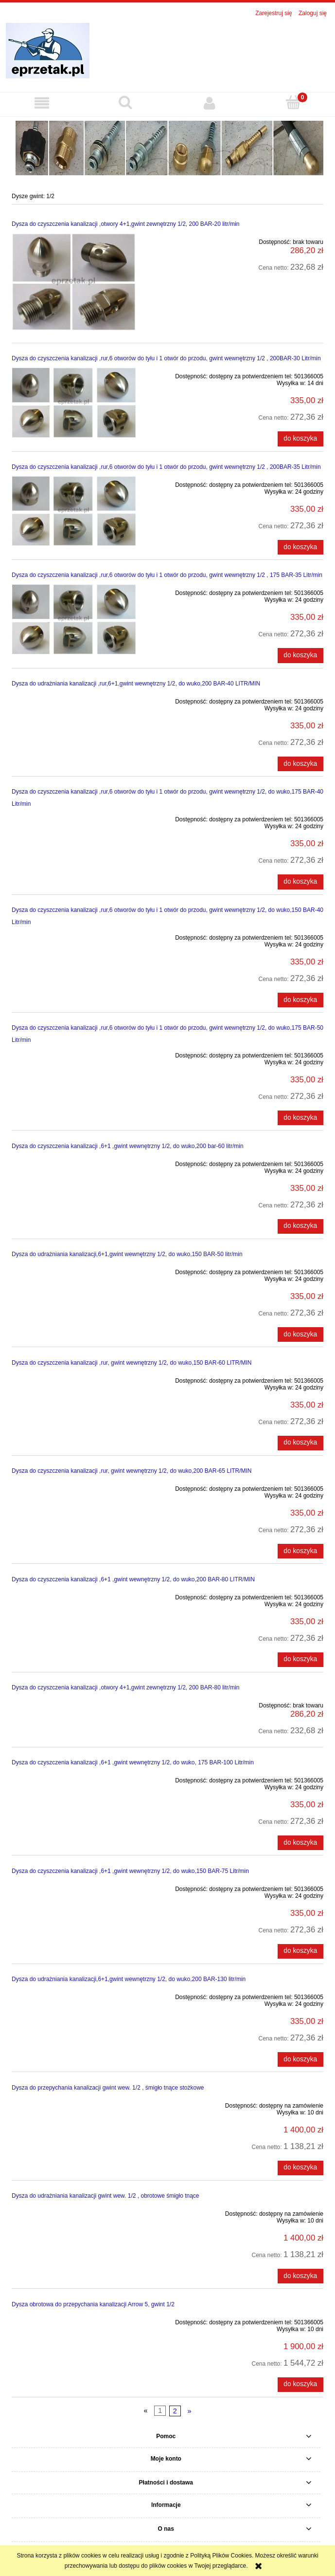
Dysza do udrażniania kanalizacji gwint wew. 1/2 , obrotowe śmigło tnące (105, 2195)
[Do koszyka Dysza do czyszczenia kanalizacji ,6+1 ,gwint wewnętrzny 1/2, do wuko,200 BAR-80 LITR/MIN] (300, 1659)
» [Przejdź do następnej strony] (189, 2411)
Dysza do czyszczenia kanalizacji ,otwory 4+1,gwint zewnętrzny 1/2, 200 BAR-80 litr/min (126, 1687)
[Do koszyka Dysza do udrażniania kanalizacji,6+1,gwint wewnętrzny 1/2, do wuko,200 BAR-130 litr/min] (300, 2059)
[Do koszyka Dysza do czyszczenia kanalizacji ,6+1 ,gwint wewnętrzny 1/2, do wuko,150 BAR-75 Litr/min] (300, 1951)
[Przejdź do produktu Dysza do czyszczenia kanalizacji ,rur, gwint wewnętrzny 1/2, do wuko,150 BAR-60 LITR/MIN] (74, 1378)
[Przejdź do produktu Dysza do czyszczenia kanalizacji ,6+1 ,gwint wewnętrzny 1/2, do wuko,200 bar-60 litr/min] (74, 1162)
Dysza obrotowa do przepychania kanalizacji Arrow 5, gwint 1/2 (93, 2304)
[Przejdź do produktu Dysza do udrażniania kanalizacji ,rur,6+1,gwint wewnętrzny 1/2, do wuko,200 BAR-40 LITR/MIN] (74, 699)
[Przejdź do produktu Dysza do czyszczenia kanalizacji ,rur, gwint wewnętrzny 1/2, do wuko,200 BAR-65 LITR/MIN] (74, 1487)
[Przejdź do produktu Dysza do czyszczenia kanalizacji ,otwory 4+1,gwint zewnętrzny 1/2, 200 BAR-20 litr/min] (74, 282)
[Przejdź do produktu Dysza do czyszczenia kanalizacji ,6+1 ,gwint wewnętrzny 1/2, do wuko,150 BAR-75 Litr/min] (74, 1887)
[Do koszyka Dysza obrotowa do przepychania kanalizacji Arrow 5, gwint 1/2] (300, 2384)
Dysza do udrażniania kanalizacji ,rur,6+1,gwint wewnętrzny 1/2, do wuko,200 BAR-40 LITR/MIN (136, 683)
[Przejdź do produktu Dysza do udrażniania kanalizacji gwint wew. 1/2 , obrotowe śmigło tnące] (74, 2212)
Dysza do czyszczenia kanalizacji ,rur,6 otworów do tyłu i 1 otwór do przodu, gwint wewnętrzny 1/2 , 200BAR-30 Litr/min (166, 358)
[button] (42, 103)
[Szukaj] (125, 102)
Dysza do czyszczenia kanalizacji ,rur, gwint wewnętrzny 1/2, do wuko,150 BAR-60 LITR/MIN (132, 1362)
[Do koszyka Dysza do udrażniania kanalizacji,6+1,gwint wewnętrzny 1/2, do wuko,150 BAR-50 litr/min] (300, 1334)
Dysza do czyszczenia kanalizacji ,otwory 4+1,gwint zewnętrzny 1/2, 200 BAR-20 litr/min (126, 224)
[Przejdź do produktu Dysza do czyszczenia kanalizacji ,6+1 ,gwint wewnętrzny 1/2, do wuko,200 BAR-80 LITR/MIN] (74, 1595)
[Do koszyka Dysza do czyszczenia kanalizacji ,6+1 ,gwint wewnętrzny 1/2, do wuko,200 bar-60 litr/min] (300, 1226)
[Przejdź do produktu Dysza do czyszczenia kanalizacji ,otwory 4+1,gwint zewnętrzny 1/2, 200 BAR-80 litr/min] (74, 1703)
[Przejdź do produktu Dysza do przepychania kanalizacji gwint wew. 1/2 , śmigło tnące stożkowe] (74, 2103)
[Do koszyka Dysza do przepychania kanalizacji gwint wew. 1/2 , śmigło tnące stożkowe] (300, 2168)
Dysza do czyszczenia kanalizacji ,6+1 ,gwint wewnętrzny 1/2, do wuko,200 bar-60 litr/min (128, 1146)
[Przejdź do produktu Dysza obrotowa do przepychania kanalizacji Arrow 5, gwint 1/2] (74, 2320)
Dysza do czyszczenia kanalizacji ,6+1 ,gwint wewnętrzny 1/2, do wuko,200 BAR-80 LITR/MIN (133, 1579)
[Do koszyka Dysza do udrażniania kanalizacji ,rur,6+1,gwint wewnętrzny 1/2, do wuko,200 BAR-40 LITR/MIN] (300, 764)
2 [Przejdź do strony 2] (175, 2411)
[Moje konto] (210, 103)
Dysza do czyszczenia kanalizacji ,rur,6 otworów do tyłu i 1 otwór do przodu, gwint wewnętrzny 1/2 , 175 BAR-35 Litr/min (167, 575)
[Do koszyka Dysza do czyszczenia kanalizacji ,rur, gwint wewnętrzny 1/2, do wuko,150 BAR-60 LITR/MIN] (300, 1443)
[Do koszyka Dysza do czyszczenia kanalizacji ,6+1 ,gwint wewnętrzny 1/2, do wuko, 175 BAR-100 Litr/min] (300, 1842)
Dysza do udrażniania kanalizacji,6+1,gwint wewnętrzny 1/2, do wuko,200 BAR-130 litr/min (129, 1979)
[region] (167, 147)
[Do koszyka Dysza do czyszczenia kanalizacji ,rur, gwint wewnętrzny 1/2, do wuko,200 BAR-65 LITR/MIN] (300, 1551)
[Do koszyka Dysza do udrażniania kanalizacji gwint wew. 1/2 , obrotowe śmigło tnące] (300, 2276)
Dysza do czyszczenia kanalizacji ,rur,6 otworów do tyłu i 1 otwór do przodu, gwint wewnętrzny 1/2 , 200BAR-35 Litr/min (166, 466)
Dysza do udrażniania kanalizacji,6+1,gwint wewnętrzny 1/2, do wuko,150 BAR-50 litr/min (127, 1254)
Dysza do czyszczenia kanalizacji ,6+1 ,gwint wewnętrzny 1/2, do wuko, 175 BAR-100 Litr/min (133, 1762)
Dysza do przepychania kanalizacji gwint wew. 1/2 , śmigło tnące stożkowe (108, 2087)
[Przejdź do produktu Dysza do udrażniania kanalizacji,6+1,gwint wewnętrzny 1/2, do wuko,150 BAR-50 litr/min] (74, 1270)
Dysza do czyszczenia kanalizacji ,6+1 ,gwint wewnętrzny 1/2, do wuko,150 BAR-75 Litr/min (130, 1871)
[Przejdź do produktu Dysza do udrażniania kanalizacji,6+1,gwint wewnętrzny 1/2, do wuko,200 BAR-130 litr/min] (74, 1995)
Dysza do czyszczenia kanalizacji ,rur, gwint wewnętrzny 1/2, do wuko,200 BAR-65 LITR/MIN (132, 1470)
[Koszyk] (293, 102)
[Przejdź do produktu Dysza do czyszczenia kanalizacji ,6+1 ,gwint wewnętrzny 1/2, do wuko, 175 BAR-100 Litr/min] (74, 1778)
